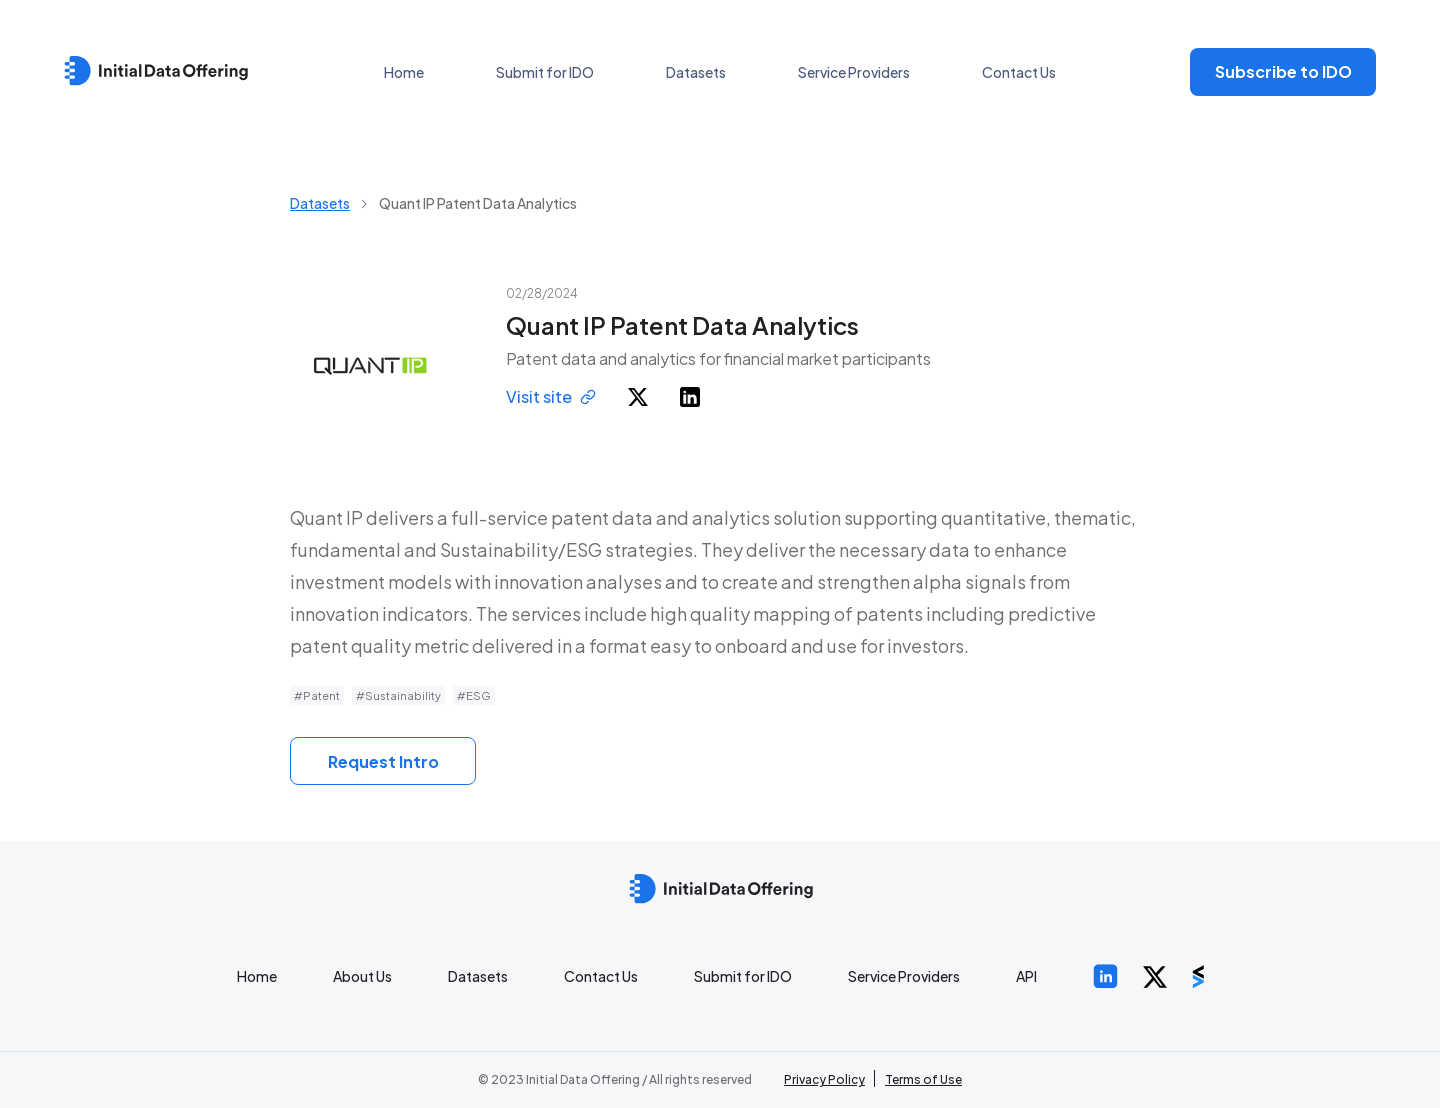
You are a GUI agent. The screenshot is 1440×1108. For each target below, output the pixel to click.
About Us (362, 976)
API (1026, 976)
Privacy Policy (824, 1079)
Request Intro (383, 761)
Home (404, 72)
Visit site (551, 396)
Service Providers (854, 72)
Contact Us (1019, 72)
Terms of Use (923, 1079)
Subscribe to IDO (1283, 71)
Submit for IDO (545, 72)
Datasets (696, 72)
